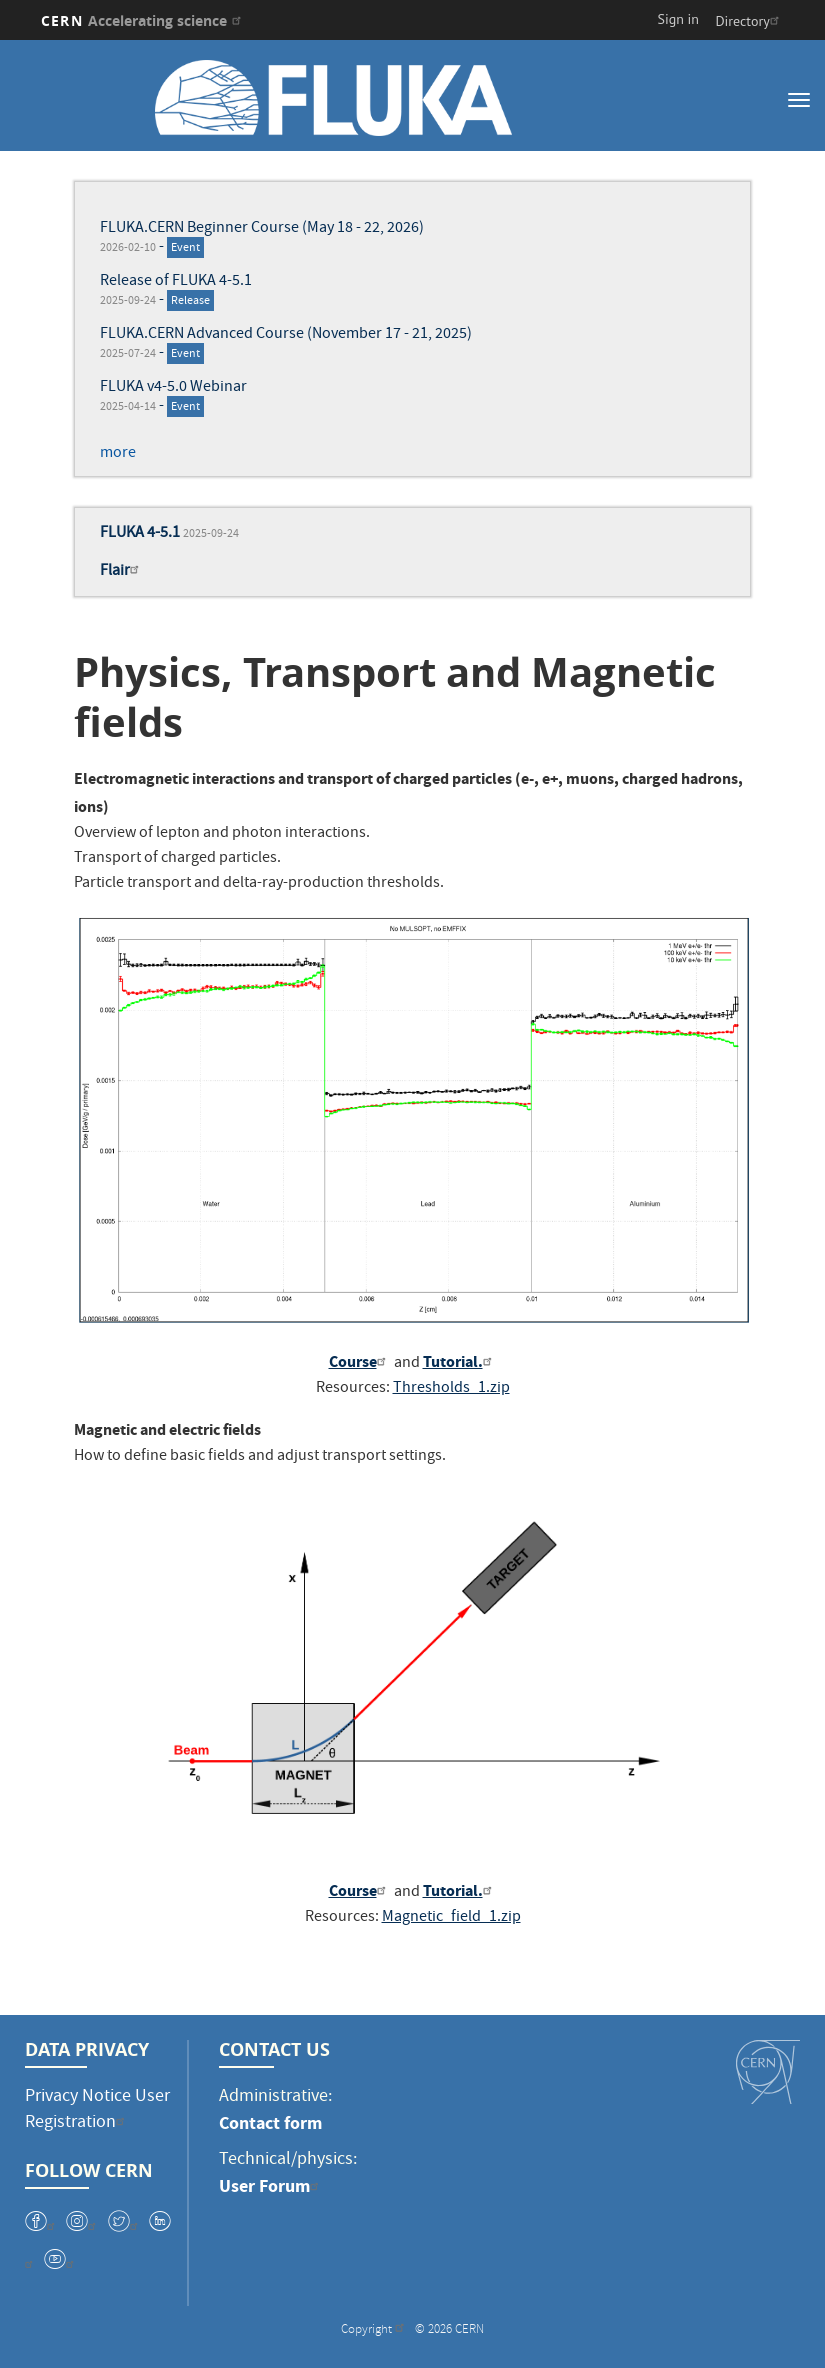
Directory (749, 21)
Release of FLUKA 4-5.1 (176, 282)
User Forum (271, 2186)
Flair (122, 572)
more (118, 454)
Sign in (679, 19)
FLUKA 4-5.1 (140, 534)
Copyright (375, 2330)
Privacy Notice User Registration (97, 2110)
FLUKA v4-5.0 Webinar (173, 388)
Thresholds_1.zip (451, 1389)
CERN (143, 20)
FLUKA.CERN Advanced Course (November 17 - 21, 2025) (286, 335)
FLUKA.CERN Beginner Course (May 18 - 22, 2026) (262, 229)
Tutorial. (460, 1361)
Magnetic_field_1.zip (451, 1918)
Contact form (270, 2123)
